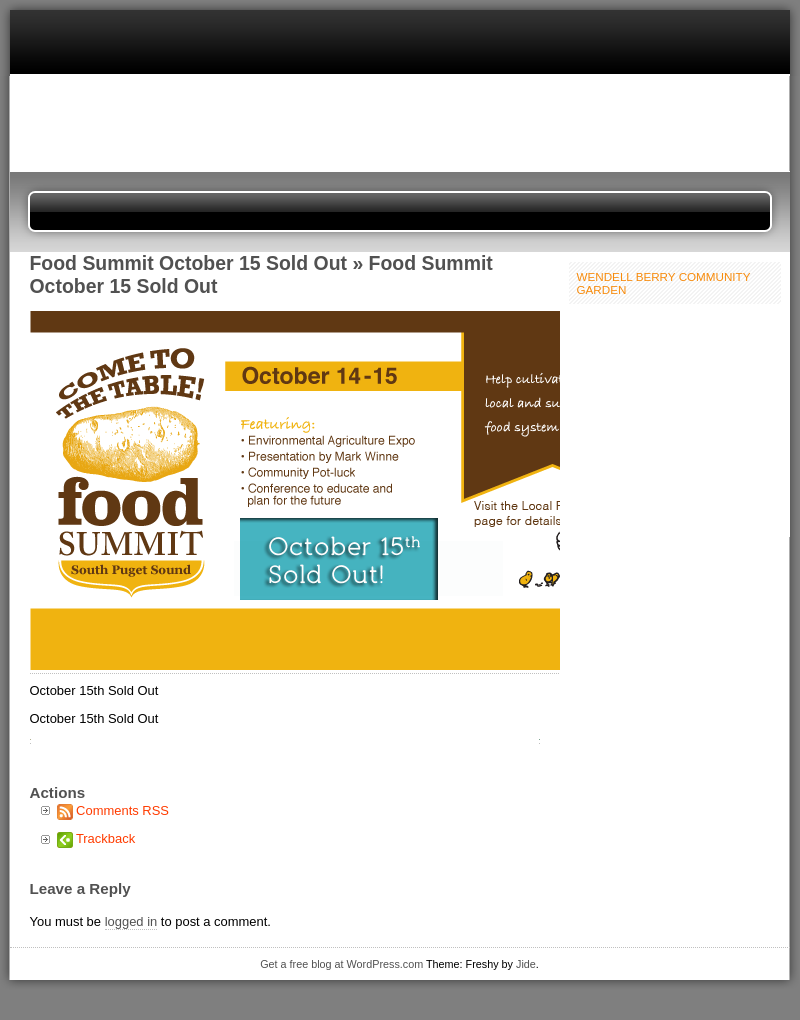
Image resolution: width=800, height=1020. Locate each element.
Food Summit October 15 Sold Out (189, 263)
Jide (526, 964)
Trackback (105, 838)
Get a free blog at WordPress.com (341, 964)
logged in (131, 921)
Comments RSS (122, 810)
